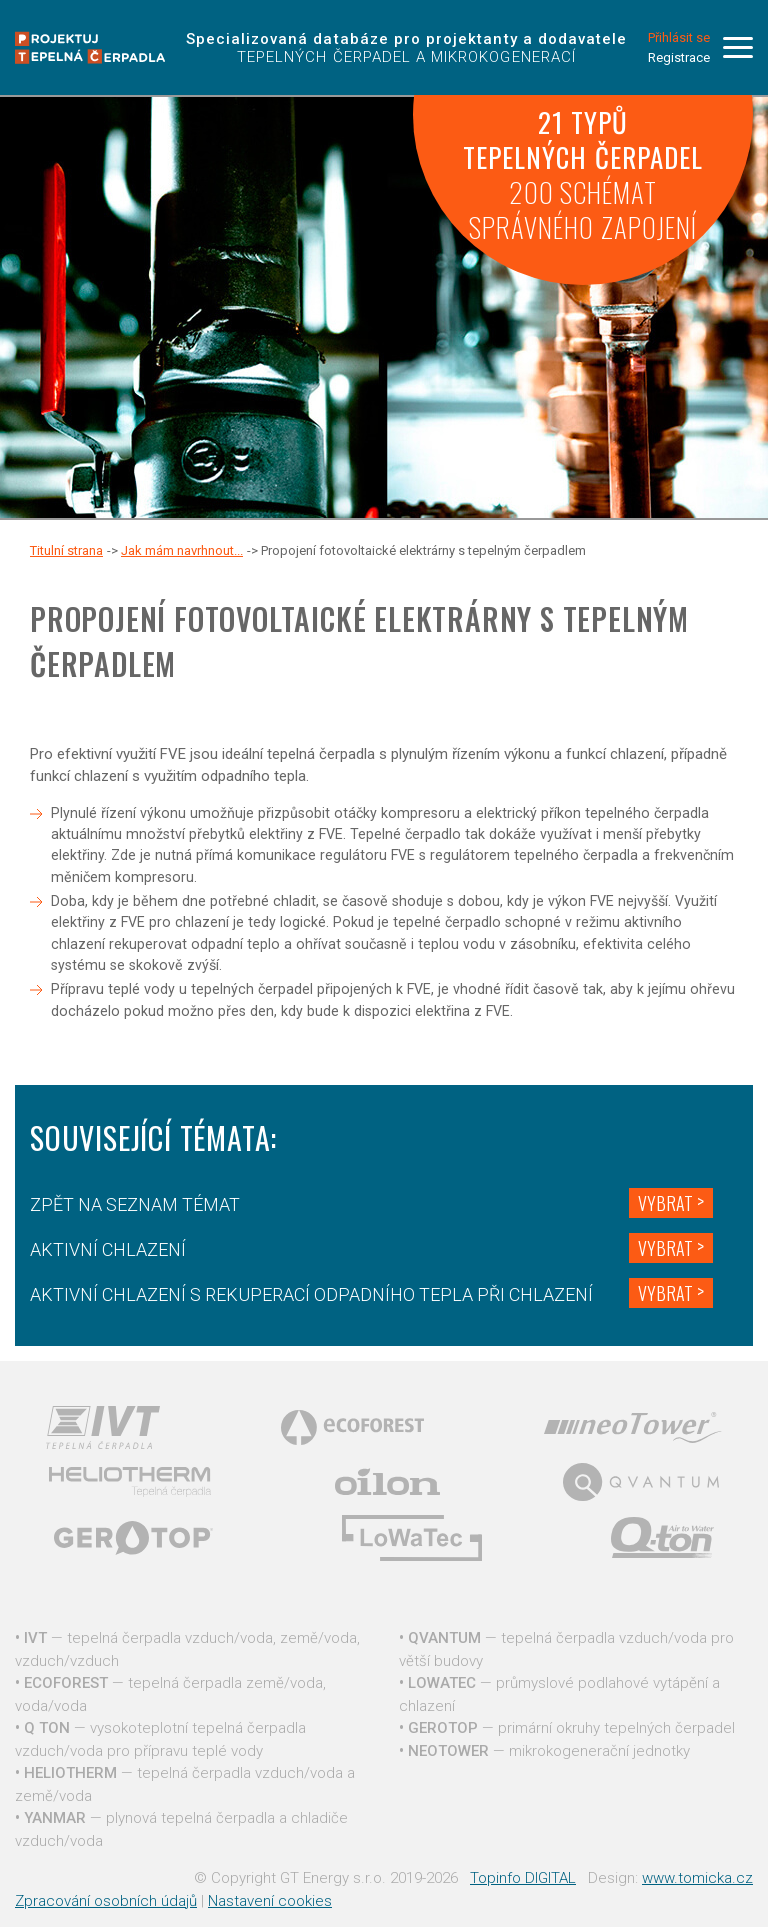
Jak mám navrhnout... (182, 550)
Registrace (679, 57)
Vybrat (665, 1203)
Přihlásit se (679, 37)
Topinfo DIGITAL (523, 1878)
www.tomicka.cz (697, 1878)
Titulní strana (66, 550)
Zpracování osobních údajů (106, 1901)
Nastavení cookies (270, 1901)
